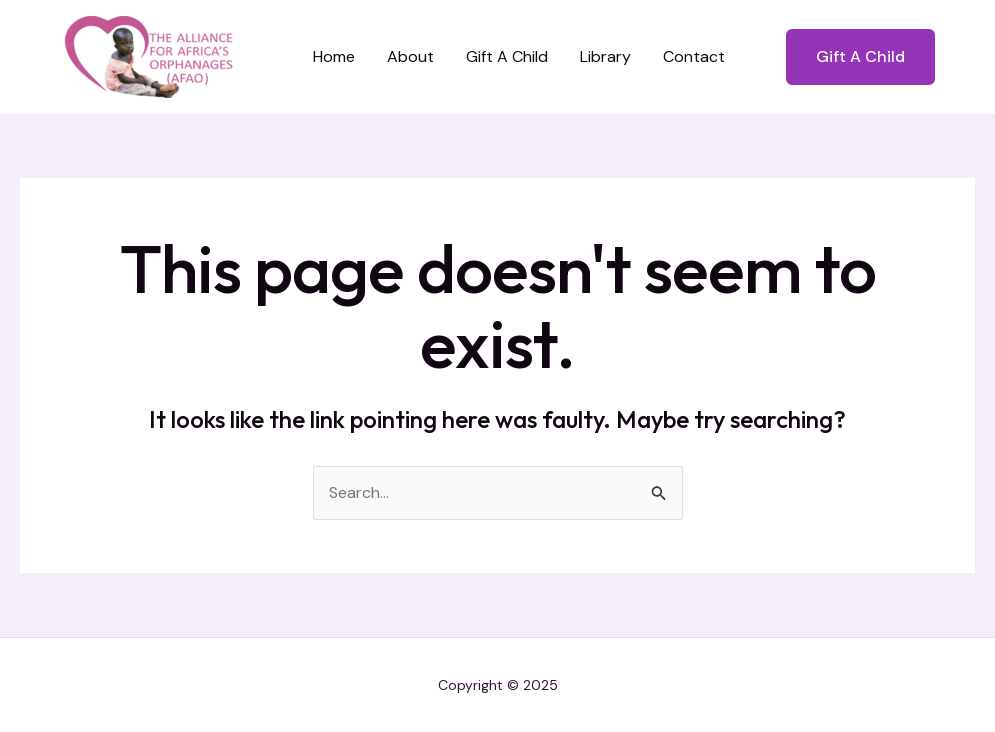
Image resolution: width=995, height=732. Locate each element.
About (410, 56)
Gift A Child (507, 56)
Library (605, 56)
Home (334, 56)
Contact (694, 56)
